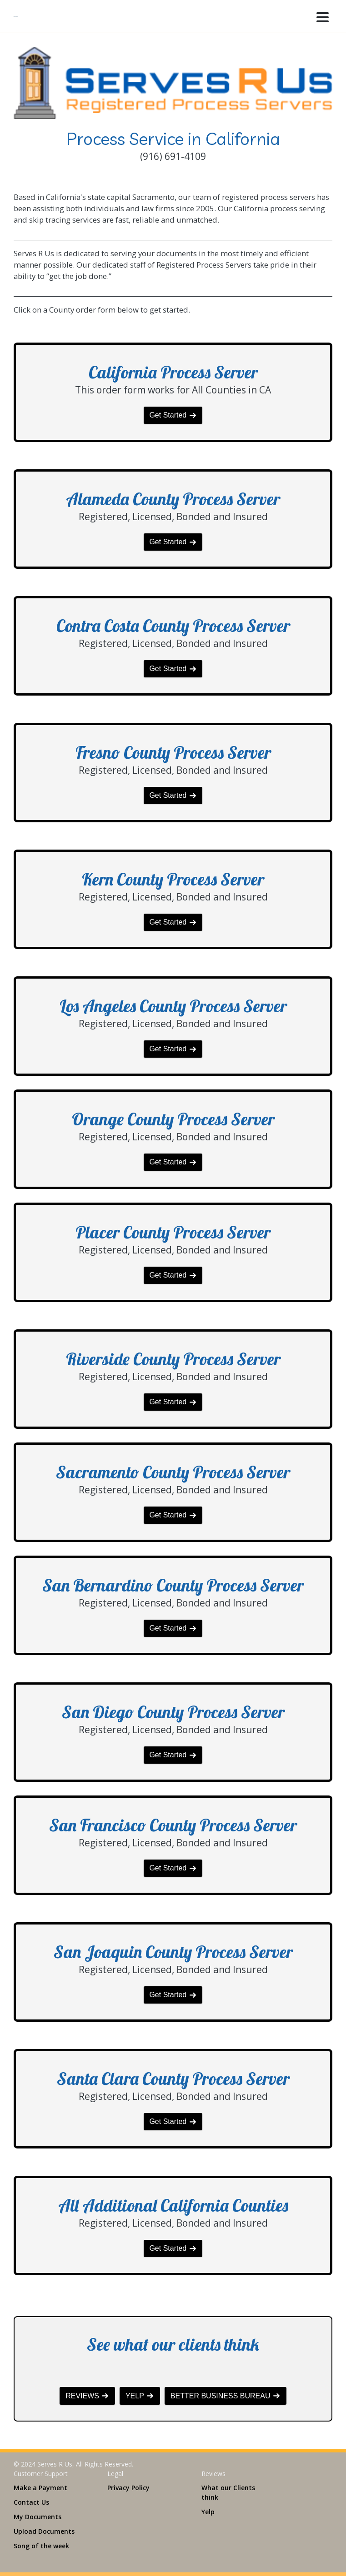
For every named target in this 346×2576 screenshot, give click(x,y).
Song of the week (41, 2545)
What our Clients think (228, 2492)
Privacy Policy (128, 2487)
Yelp (208, 2511)
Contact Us (31, 2502)
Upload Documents (44, 2531)
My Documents (37, 2516)
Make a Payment (40, 2487)
